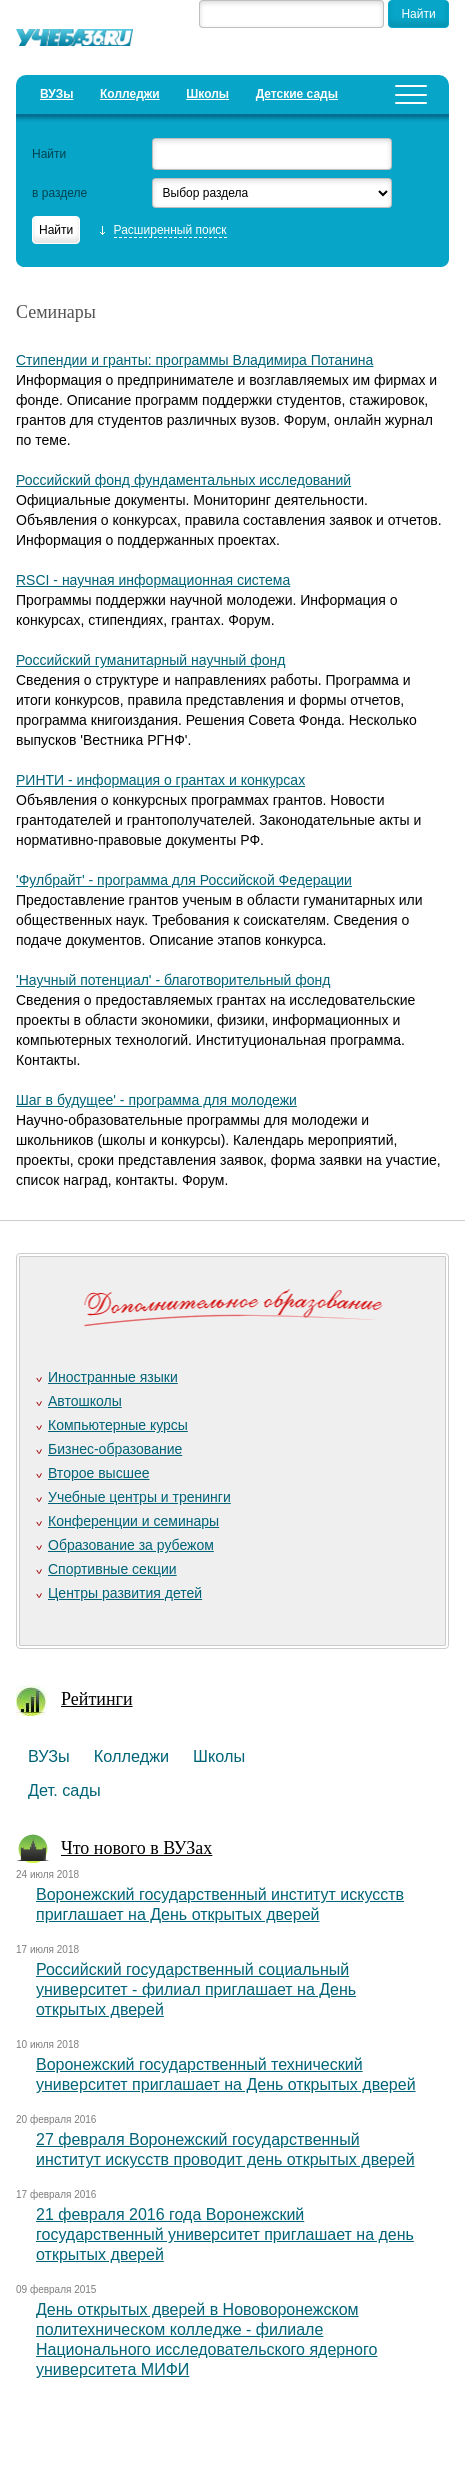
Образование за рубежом (131, 1545)
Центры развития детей (125, 1593)
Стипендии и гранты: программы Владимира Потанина (194, 360)
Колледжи (130, 94)
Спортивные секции (112, 1569)
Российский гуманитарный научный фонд (150, 660)
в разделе (59, 193)
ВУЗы (56, 94)
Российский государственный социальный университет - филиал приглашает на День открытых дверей (196, 1989)
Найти (49, 154)
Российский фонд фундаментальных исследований (183, 480)
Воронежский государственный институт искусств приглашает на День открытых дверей (220, 1904)
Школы (207, 94)
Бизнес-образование (115, 1449)
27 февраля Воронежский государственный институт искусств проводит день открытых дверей (225, 2149)
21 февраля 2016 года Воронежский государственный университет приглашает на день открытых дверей (225, 2234)
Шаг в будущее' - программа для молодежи (156, 1100)
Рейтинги (97, 1699)
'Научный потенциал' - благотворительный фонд (173, 980)
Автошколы (85, 1401)
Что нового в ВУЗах (136, 1848)
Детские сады (297, 94)
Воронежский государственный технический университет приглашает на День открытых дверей (226, 2074)
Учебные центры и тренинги (139, 1497)
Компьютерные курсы (118, 1425)
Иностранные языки (113, 1377)
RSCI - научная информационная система (153, 580)
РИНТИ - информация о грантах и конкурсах (160, 780)
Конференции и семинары (133, 1521)
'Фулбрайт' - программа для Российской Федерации (184, 880)
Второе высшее (98, 1473)
